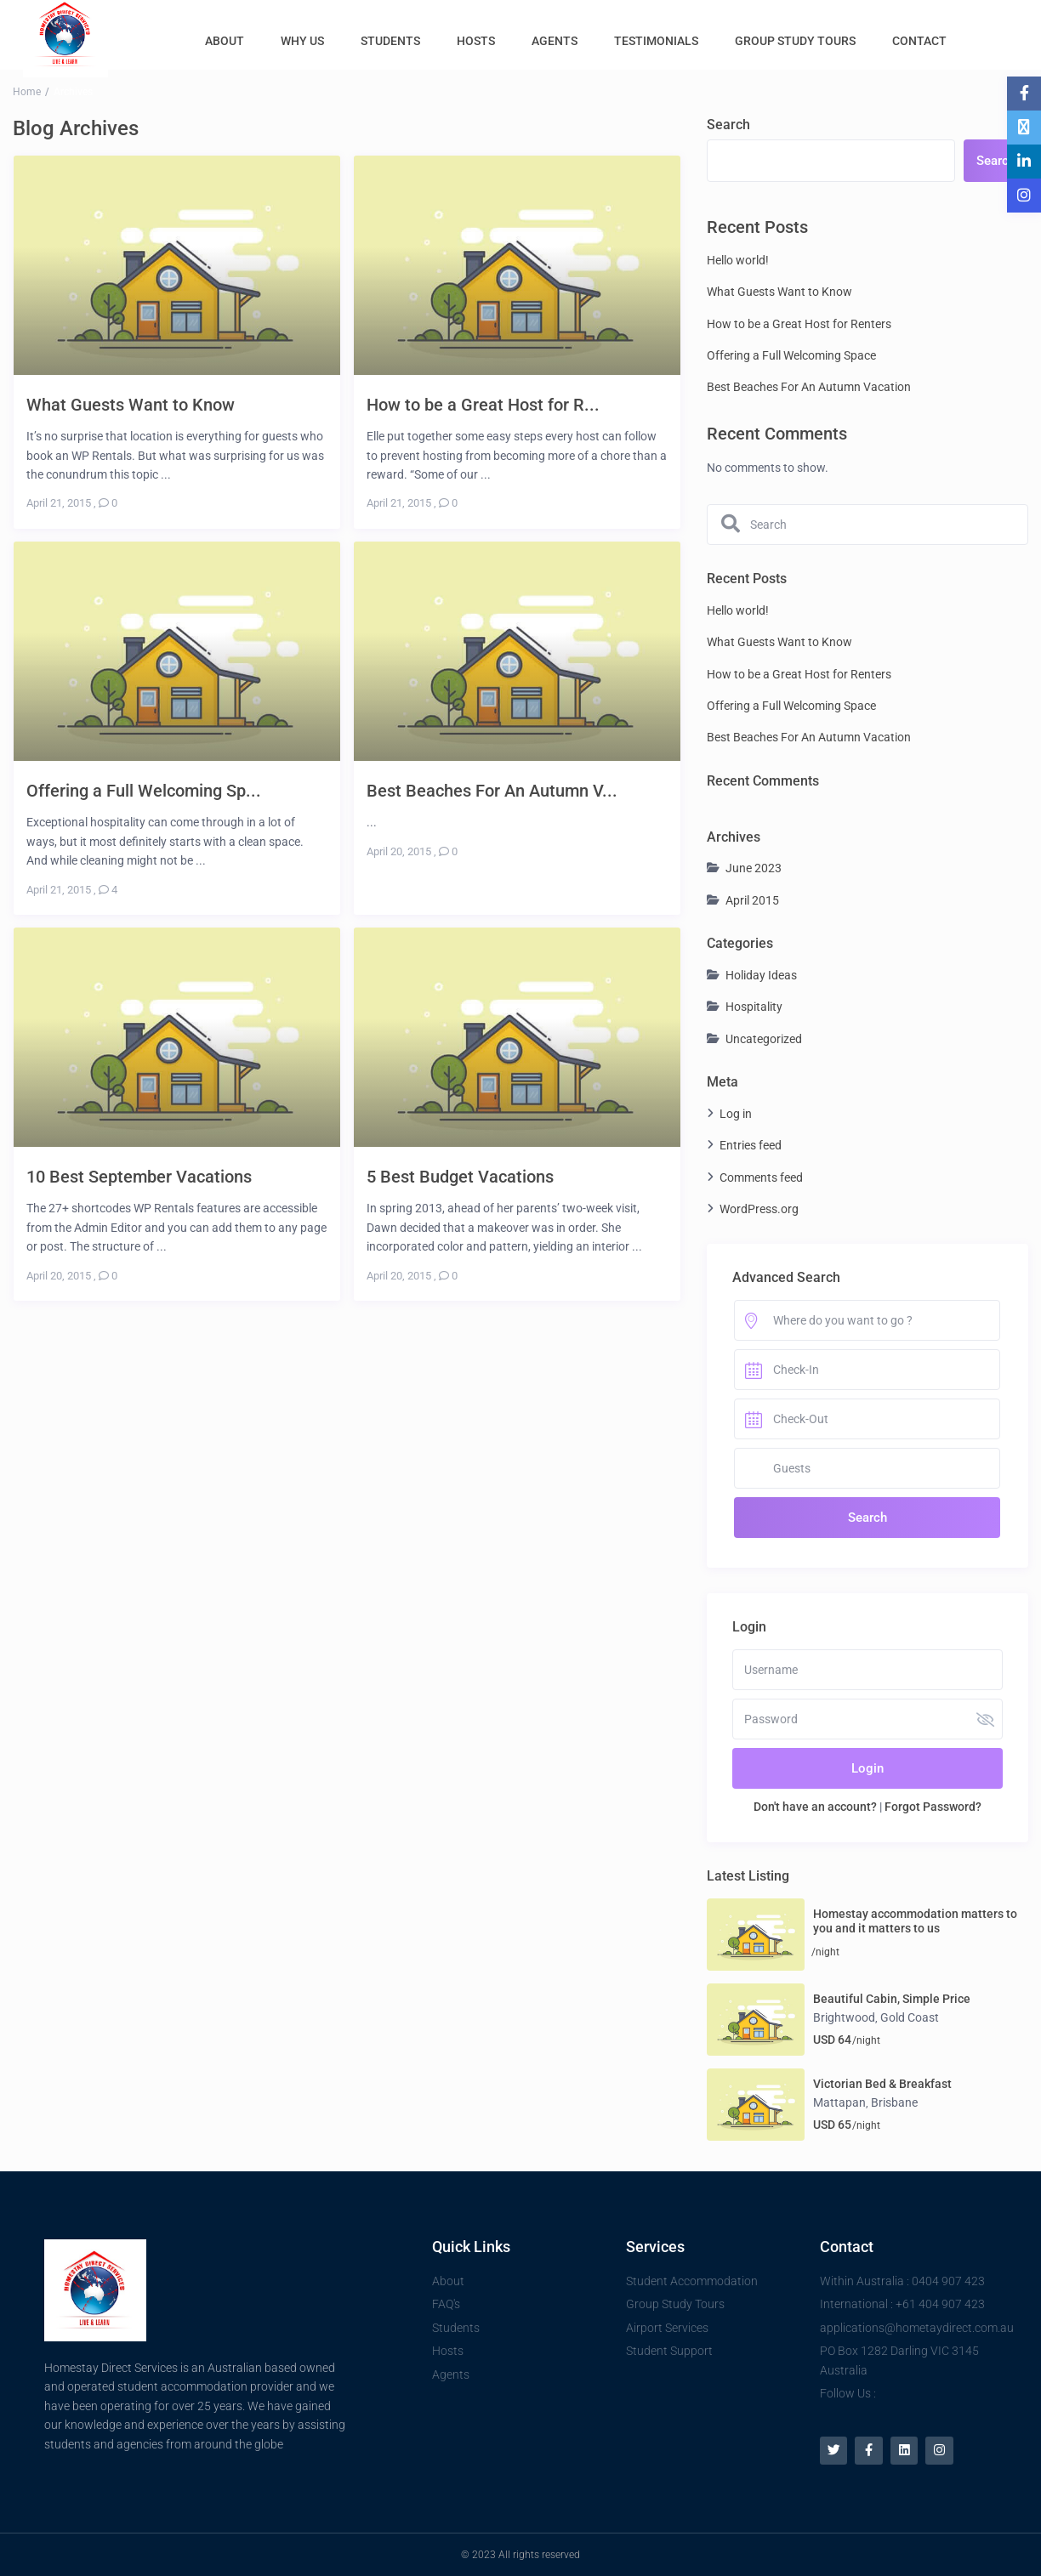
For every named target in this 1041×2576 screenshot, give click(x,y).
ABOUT (224, 41)
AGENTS (554, 41)
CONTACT (919, 41)
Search (728, 124)
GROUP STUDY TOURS (795, 41)
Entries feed (751, 1145)
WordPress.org (759, 1209)
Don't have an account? (815, 1806)
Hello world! (738, 260)
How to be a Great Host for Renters (799, 324)
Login (867, 1768)
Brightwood (844, 2017)
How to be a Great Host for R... (483, 404)
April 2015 (752, 900)
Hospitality (753, 1006)
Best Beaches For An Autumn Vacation (809, 387)
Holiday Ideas (761, 975)
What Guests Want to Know (130, 404)
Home (27, 92)
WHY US (302, 41)
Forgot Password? (933, 1806)
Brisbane (894, 2102)
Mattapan (839, 2102)
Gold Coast (909, 2017)
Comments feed (761, 1177)
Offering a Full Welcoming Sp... (143, 790)
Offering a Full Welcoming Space (791, 355)
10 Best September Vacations (139, 1176)
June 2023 (753, 868)
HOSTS (476, 41)
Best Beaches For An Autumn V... (492, 790)
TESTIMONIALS (656, 41)
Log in (736, 1114)
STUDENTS (390, 41)
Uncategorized (763, 1039)
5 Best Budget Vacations (460, 1176)
